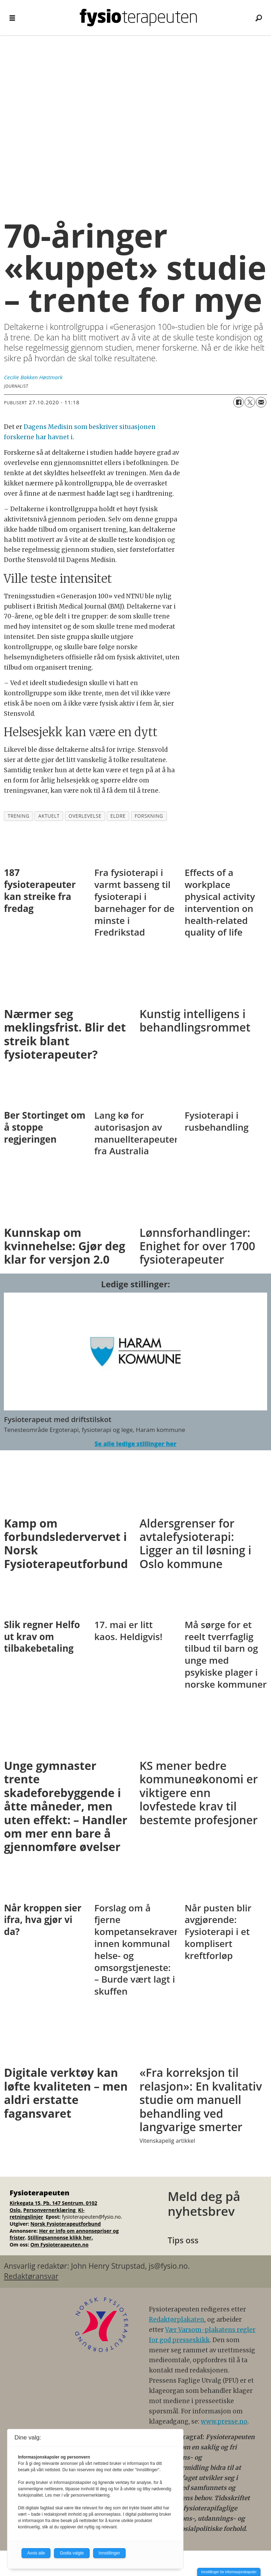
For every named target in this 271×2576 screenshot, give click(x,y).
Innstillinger (109, 2553)
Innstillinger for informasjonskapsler (229, 2572)
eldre (118, 815)
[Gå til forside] (138, 17)
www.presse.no (224, 2421)
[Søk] (258, 17)
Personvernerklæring (50, 2210)
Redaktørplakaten (176, 2319)
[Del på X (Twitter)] (250, 402)
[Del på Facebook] (238, 402)
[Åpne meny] (12, 18)
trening (18, 815)
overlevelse (84, 815)
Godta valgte (72, 2553)
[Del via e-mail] (261, 402)
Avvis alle (36, 2553)
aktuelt (49, 815)
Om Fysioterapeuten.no (59, 2244)
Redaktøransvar (31, 2276)
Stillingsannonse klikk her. (60, 2237)
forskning (148, 815)
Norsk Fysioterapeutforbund (65, 2223)
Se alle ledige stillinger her (135, 1444)
